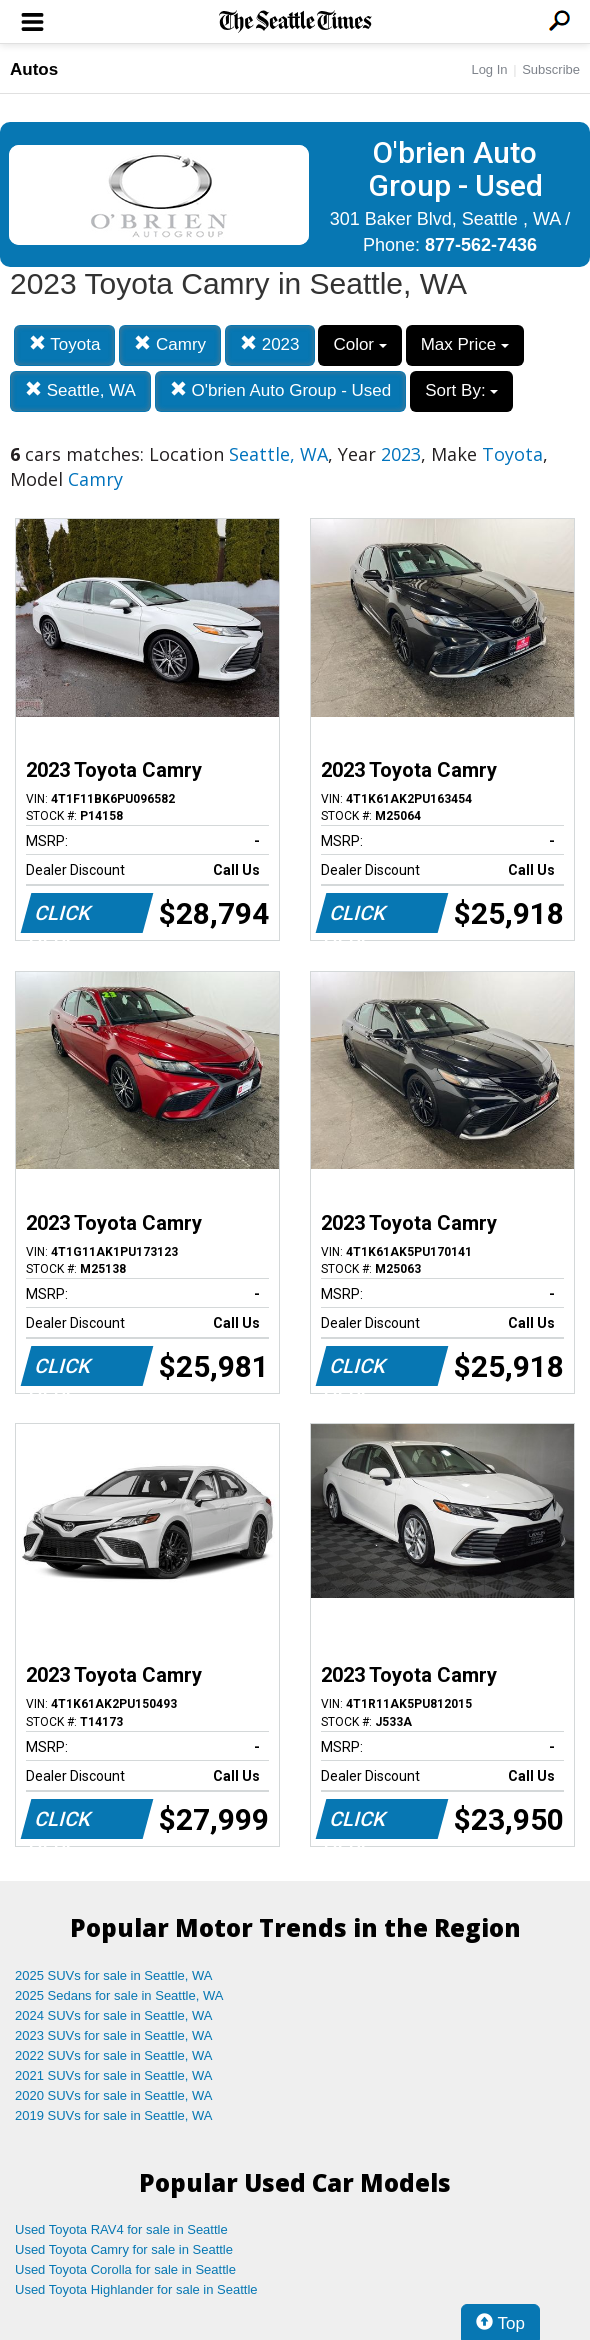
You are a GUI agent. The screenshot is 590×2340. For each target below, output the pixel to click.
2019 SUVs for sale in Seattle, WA (114, 2115)
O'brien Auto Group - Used (281, 390)
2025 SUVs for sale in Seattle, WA (114, 1975)
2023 (270, 344)
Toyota (65, 344)
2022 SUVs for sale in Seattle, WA (114, 2055)
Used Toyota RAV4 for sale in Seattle (121, 2229)
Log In (489, 69)
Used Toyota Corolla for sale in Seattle (125, 2269)
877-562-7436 (481, 245)
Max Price (465, 344)
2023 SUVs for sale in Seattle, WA (114, 2035)
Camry (170, 344)
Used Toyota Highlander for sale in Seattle (136, 2289)
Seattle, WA (80, 390)
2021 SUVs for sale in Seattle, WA (114, 2075)
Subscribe (551, 69)
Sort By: (461, 390)
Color (359, 344)
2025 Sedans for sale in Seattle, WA (119, 1995)
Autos (34, 69)
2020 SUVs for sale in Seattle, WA (114, 2095)
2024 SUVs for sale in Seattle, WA (114, 2015)
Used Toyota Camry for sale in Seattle (124, 2249)
